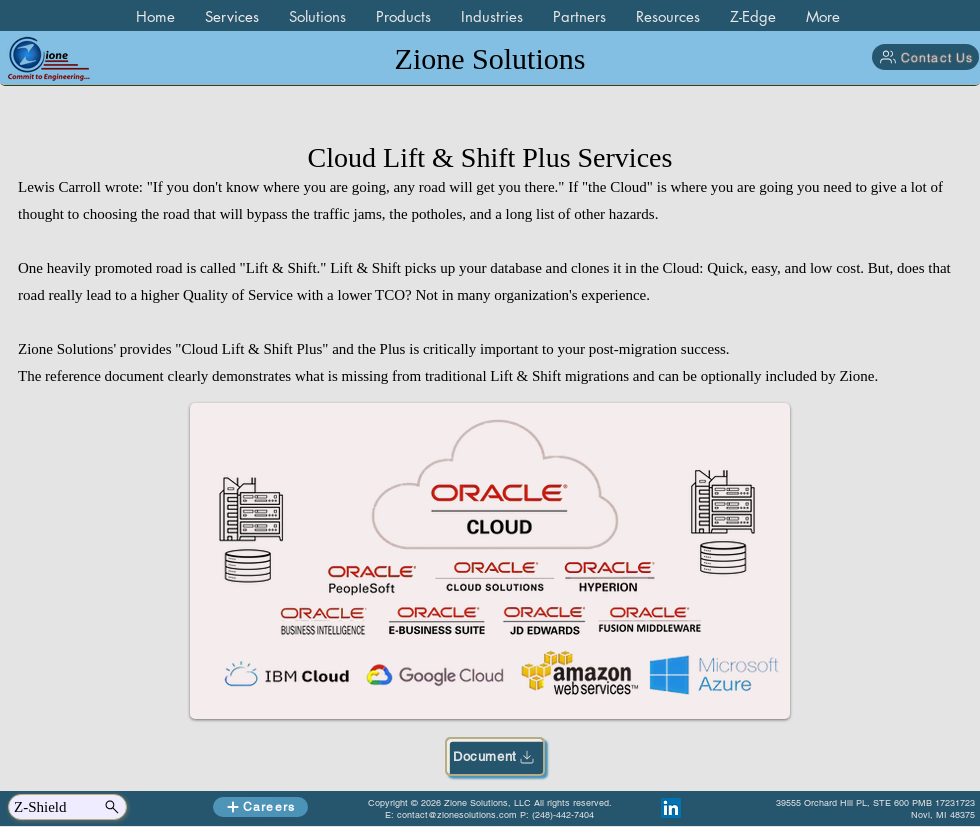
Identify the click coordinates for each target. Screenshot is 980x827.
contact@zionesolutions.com (457, 815)
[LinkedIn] (671, 808)
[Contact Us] (925, 57)
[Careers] (260, 807)
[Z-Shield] (67, 807)
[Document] (495, 756)
